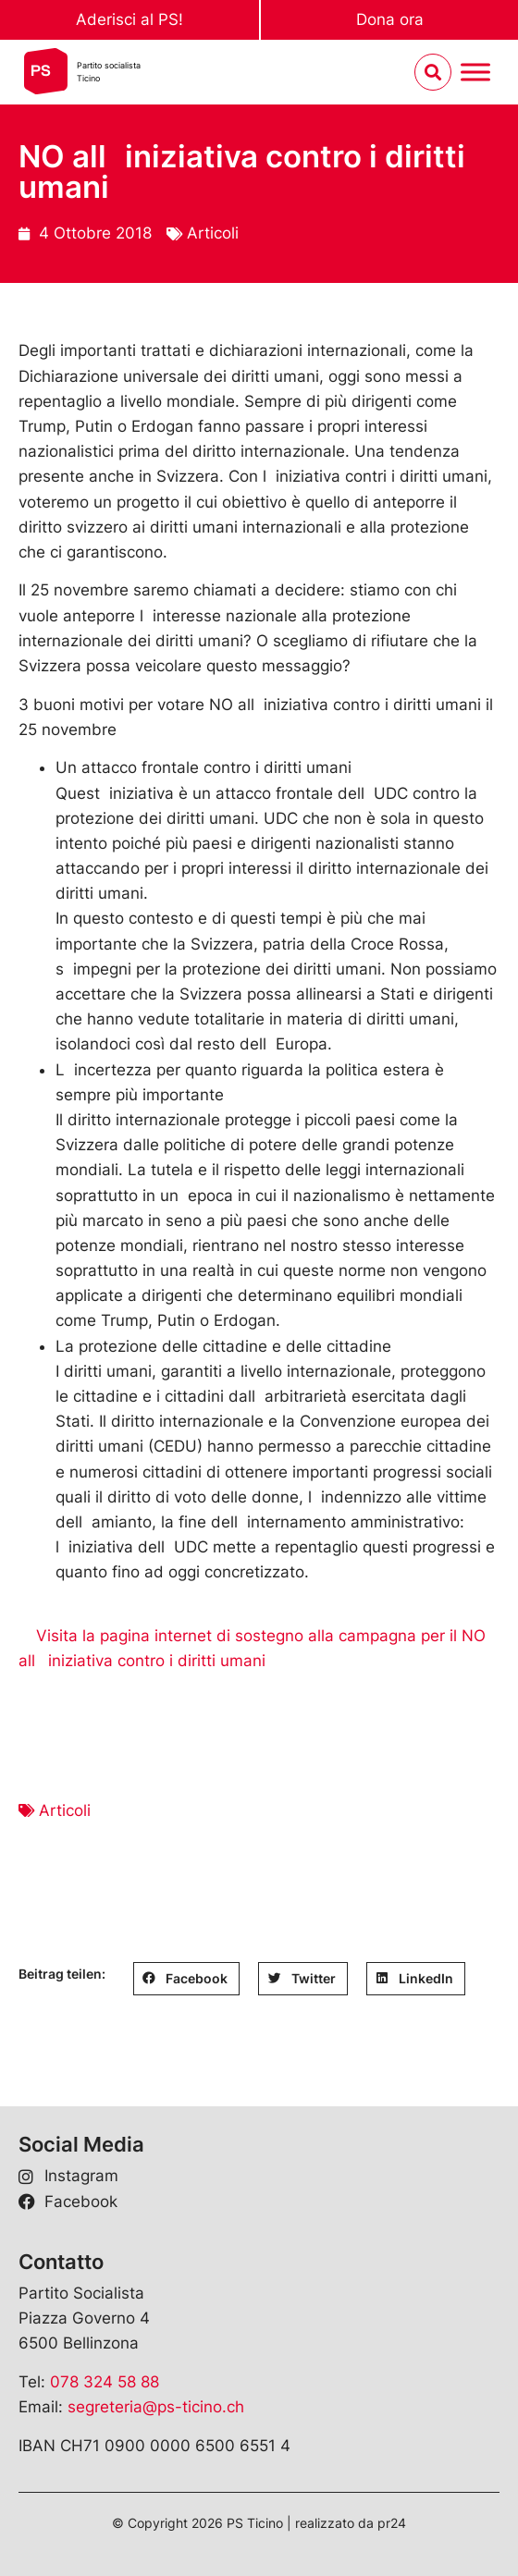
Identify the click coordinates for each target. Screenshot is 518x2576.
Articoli (213, 233)
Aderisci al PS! (129, 19)
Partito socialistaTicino (109, 71)
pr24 (391, 2523)
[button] (186, 1978)
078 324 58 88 (104, 2382)
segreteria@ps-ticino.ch (156, 2407)
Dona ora (390, 19)
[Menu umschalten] (475, 72)
